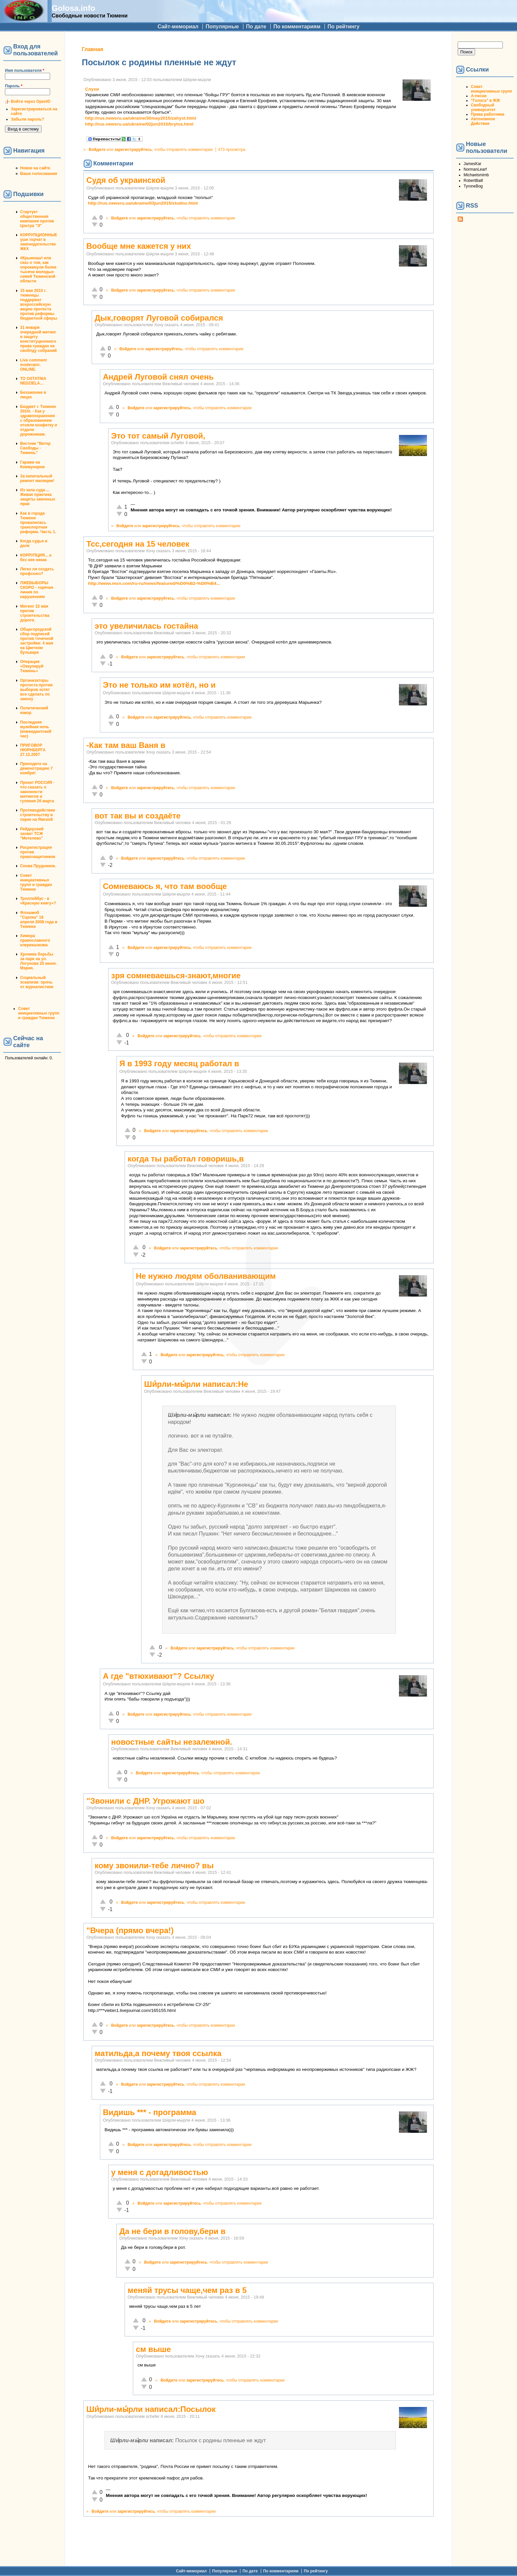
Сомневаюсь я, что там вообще (165, 886)
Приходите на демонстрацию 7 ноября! (36, 768)
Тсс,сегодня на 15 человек (137, 543)
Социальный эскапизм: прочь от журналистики (36, 982)
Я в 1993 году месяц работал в (179, 1063)
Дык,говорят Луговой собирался (159, 317)
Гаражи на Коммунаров (32, 464)
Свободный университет (483, 107)
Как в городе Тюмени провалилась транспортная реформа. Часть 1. (38, 522)
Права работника (487, 114)
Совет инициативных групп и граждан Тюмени (36, 882)
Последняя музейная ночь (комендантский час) (35, 729)
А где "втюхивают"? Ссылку (158, 1676)
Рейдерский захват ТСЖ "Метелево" (32, 834)
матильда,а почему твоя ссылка (158, 2053)
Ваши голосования (38, 173)
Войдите (97, 149)
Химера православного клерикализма (35, 940)
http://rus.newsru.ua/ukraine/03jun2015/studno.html (143, 203)
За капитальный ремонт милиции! (37, 478)
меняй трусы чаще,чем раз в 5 (187, 2290)
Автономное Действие (483, 121)
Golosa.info (73, 8)
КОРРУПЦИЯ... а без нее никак (35, 557)
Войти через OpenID (30, 101)
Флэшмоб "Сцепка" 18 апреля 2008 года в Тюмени (38, 919)
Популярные (222, 26)
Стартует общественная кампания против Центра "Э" (37, 219)
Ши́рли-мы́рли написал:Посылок (151, 2409)
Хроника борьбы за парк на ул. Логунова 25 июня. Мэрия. (38, 961)
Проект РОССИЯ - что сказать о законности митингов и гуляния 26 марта (37, 791)
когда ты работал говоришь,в (186, 1158)
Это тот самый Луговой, (158, 435)
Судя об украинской (125, 180)
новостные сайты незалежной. (171, 1741)
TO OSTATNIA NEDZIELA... (33, 381)
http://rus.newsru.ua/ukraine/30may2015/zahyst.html (140, 118)
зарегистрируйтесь (133, 149)
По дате (256, 26)
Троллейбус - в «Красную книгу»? (38, 900)
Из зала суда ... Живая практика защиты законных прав (37, 497)
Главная (92, 49)
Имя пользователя (24, 70)
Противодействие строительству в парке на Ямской (37, 815)
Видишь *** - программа (149, 2112)
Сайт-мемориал (178, 26)
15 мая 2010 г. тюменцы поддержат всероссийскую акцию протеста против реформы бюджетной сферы (38, 304)
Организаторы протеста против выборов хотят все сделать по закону (36, 689)
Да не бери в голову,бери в (172, 2231)
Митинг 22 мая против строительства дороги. (34, 613)
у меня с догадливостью (159, 2172)
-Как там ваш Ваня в (126, 745)
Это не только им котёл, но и (159, 684)
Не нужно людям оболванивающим (206, 1276)
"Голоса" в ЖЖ (485, 100)
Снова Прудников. (38, 866)
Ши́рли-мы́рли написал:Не (196, 1384)
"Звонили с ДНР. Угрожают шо (145, 1800)
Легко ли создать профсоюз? (37, 571)
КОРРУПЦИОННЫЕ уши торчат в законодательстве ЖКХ (38, 242)
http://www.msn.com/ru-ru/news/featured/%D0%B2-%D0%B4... (154, 583)
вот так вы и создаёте (138, 815)
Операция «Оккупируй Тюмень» (32, 666)
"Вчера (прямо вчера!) (129, 1930)
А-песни (479, 96)
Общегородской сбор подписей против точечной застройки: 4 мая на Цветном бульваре (36, 641)
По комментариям (296, 26)
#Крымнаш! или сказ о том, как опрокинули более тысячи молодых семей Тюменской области (38, 269)
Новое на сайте (35, 168)
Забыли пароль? (27, 119)
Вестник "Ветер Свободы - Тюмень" (35, 448)
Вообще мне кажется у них (138, 246)
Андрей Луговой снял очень (158, 376)
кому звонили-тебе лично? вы (154, 1865)
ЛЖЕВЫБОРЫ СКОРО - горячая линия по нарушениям (36, 590)
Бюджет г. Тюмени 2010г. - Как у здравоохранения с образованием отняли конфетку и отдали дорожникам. (38, 420)
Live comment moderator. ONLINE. (33, 365)
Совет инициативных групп (491, 89)
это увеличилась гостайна (146, 625)
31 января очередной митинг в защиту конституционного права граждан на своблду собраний (38, 339)
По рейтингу (343, 26)
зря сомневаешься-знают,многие (176, 975)
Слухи (92, 89)
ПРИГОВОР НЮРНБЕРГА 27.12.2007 (33, 750)
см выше (153, 2349)
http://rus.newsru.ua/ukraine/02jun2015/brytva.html (139, 124)
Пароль (13, 86)
